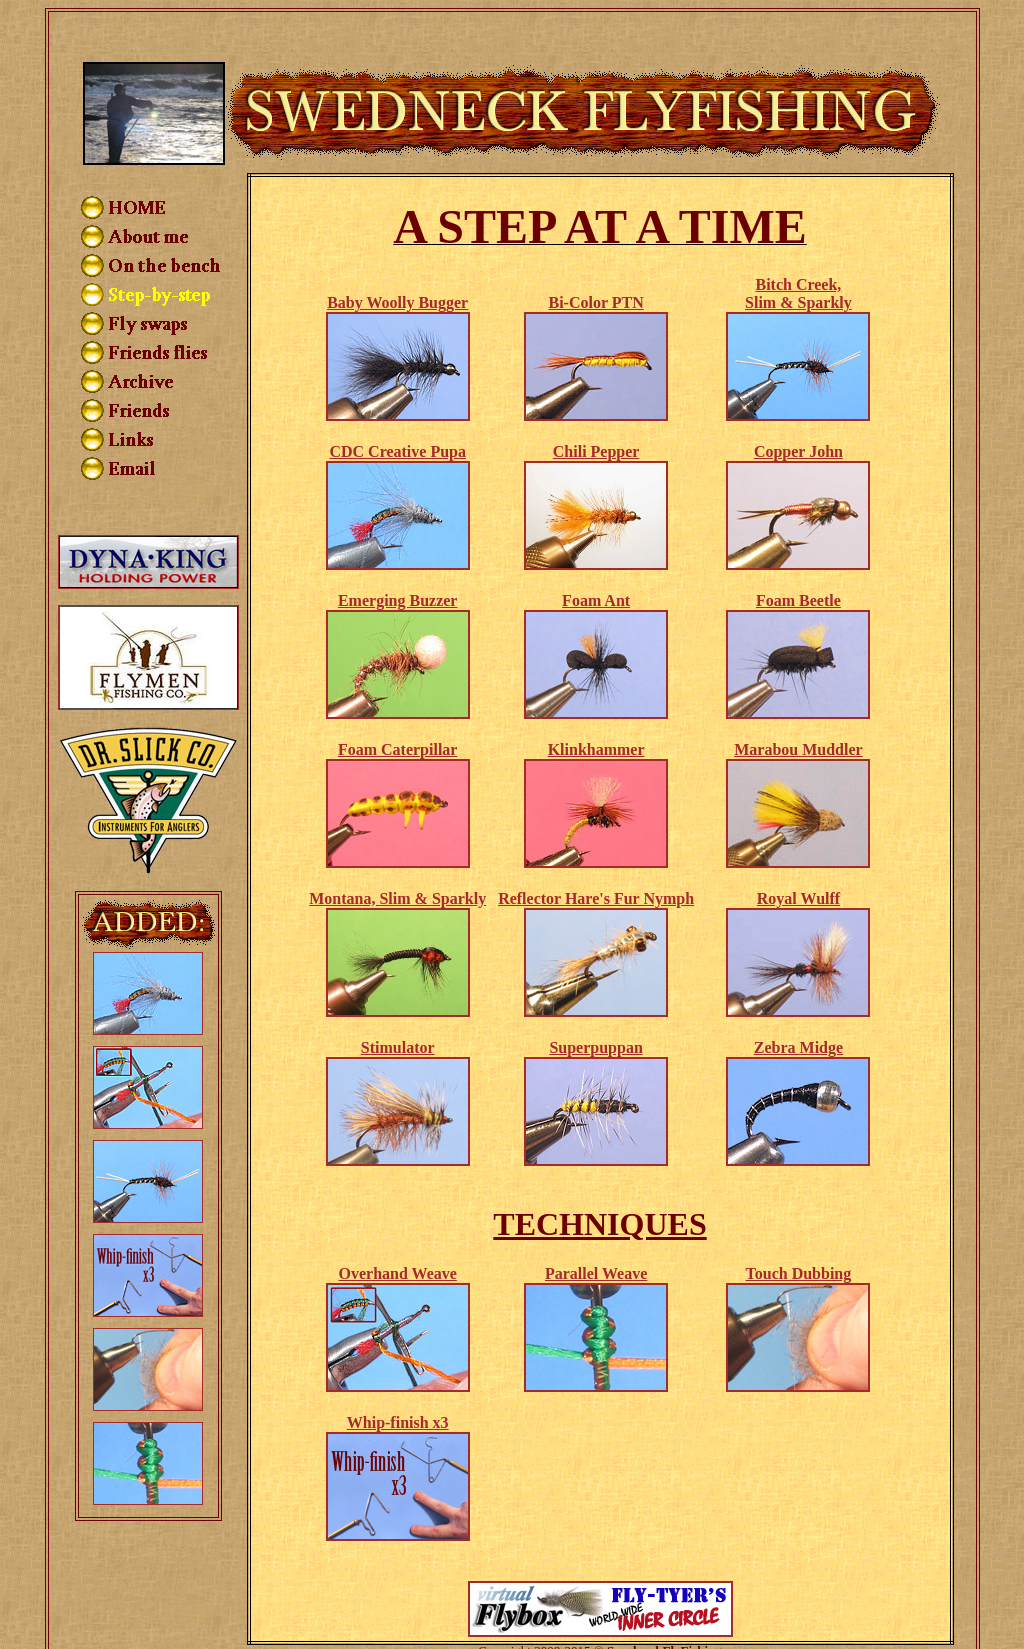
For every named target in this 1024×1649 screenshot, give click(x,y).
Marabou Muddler (798, 708)
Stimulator (398, 1006)
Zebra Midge (798, 1006)
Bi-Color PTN (595, 261)
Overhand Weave (398, 1232)
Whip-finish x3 (398, 1381)
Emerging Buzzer (398, 559)
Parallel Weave (596, 1232)
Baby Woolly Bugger (397, 261)
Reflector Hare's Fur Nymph (596, 857)
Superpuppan (595, 1006)
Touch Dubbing (799, 1232)
